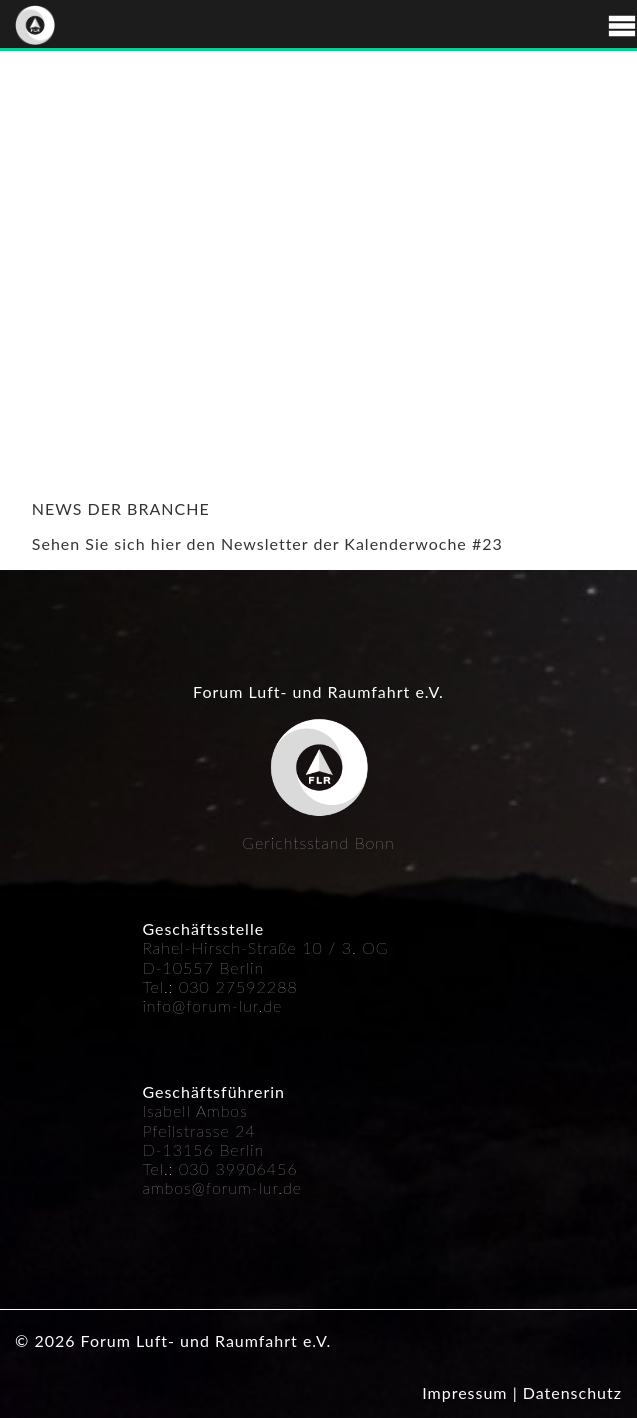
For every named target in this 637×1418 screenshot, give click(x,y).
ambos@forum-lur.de (222, 1187)
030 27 (207, 986)
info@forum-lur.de (212, 1005)
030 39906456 (238, 1168)
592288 (267, 986)
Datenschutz (572, 1392)
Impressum (464, 1392)
